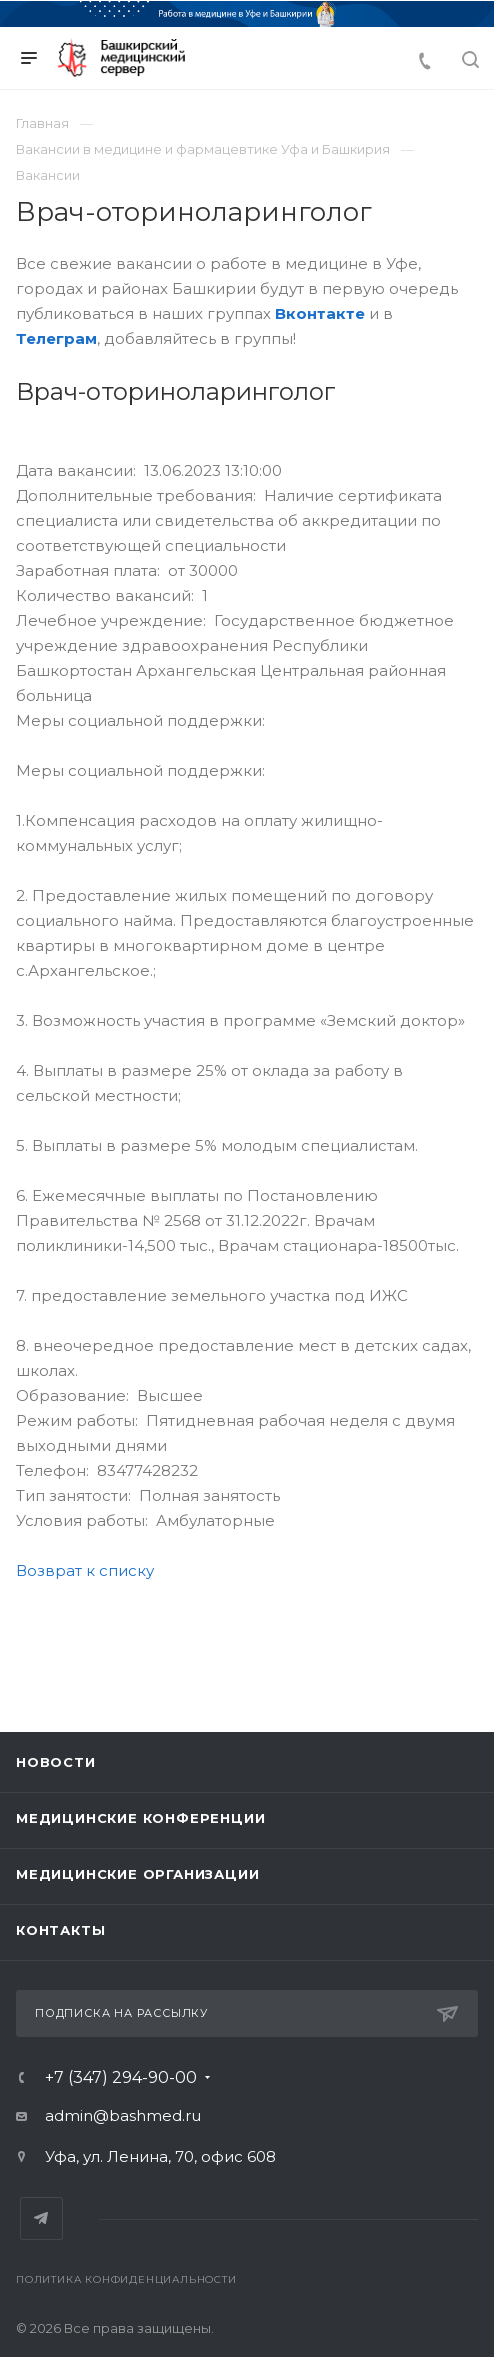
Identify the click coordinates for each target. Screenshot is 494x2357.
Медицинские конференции (140, 1818)
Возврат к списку (85, 1570)
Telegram (41, 2218)
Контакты (60, 1930)
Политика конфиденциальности (126, 2279)
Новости (56, 1762)
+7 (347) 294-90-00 (121, 2078)
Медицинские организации (137, 1874)
